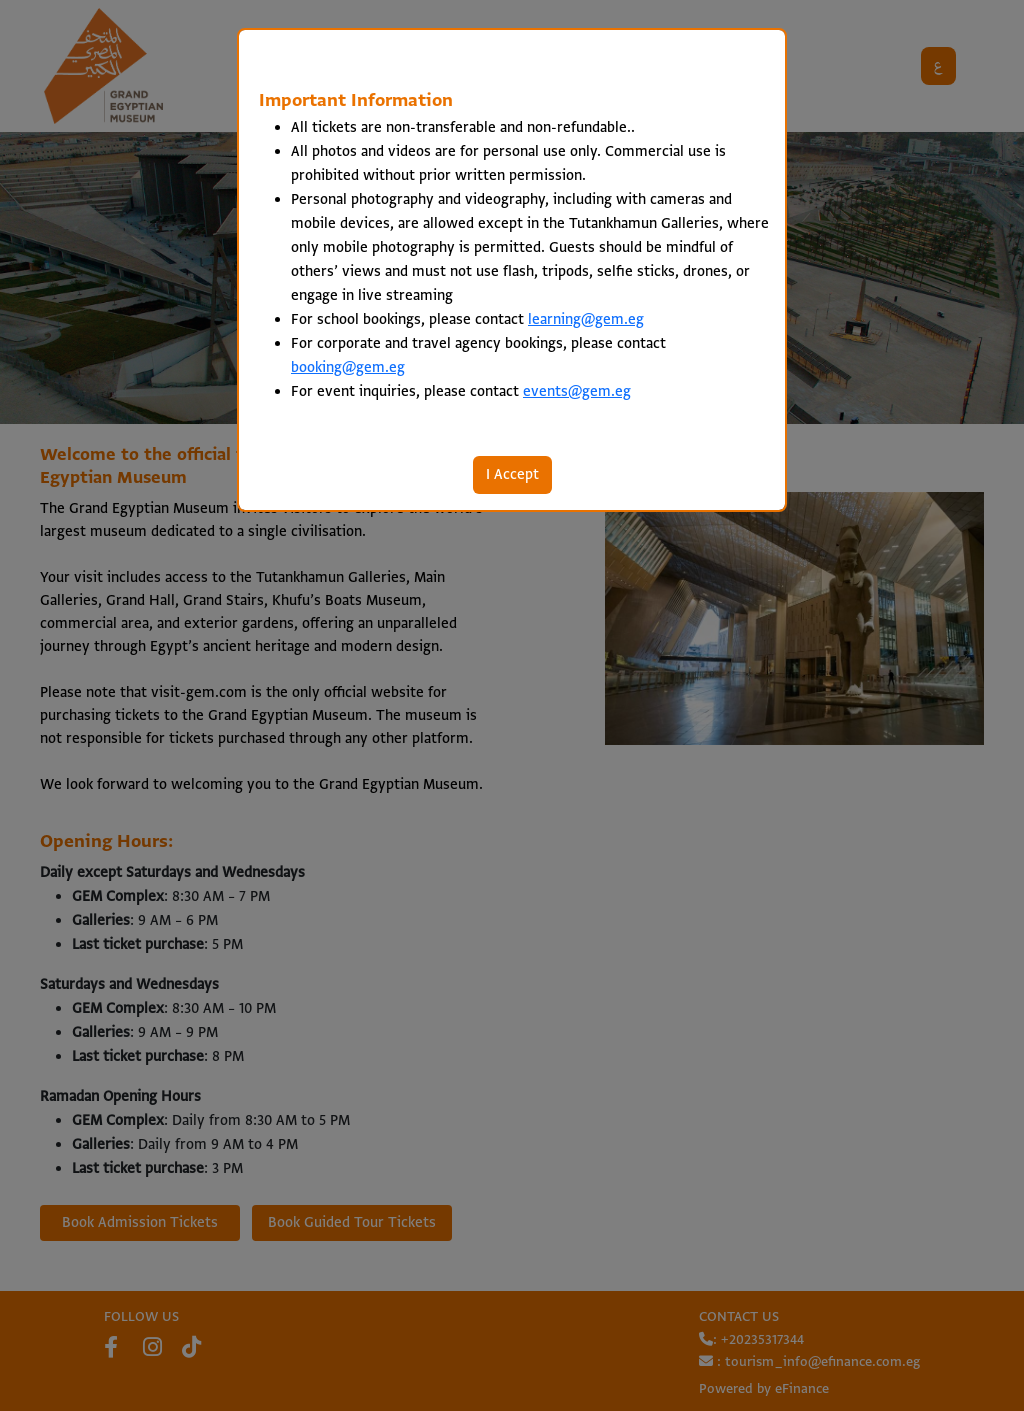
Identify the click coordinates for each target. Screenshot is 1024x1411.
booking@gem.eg (348, 368)
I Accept (512, 475)
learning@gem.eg (586, 320)
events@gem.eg (577, 392)
